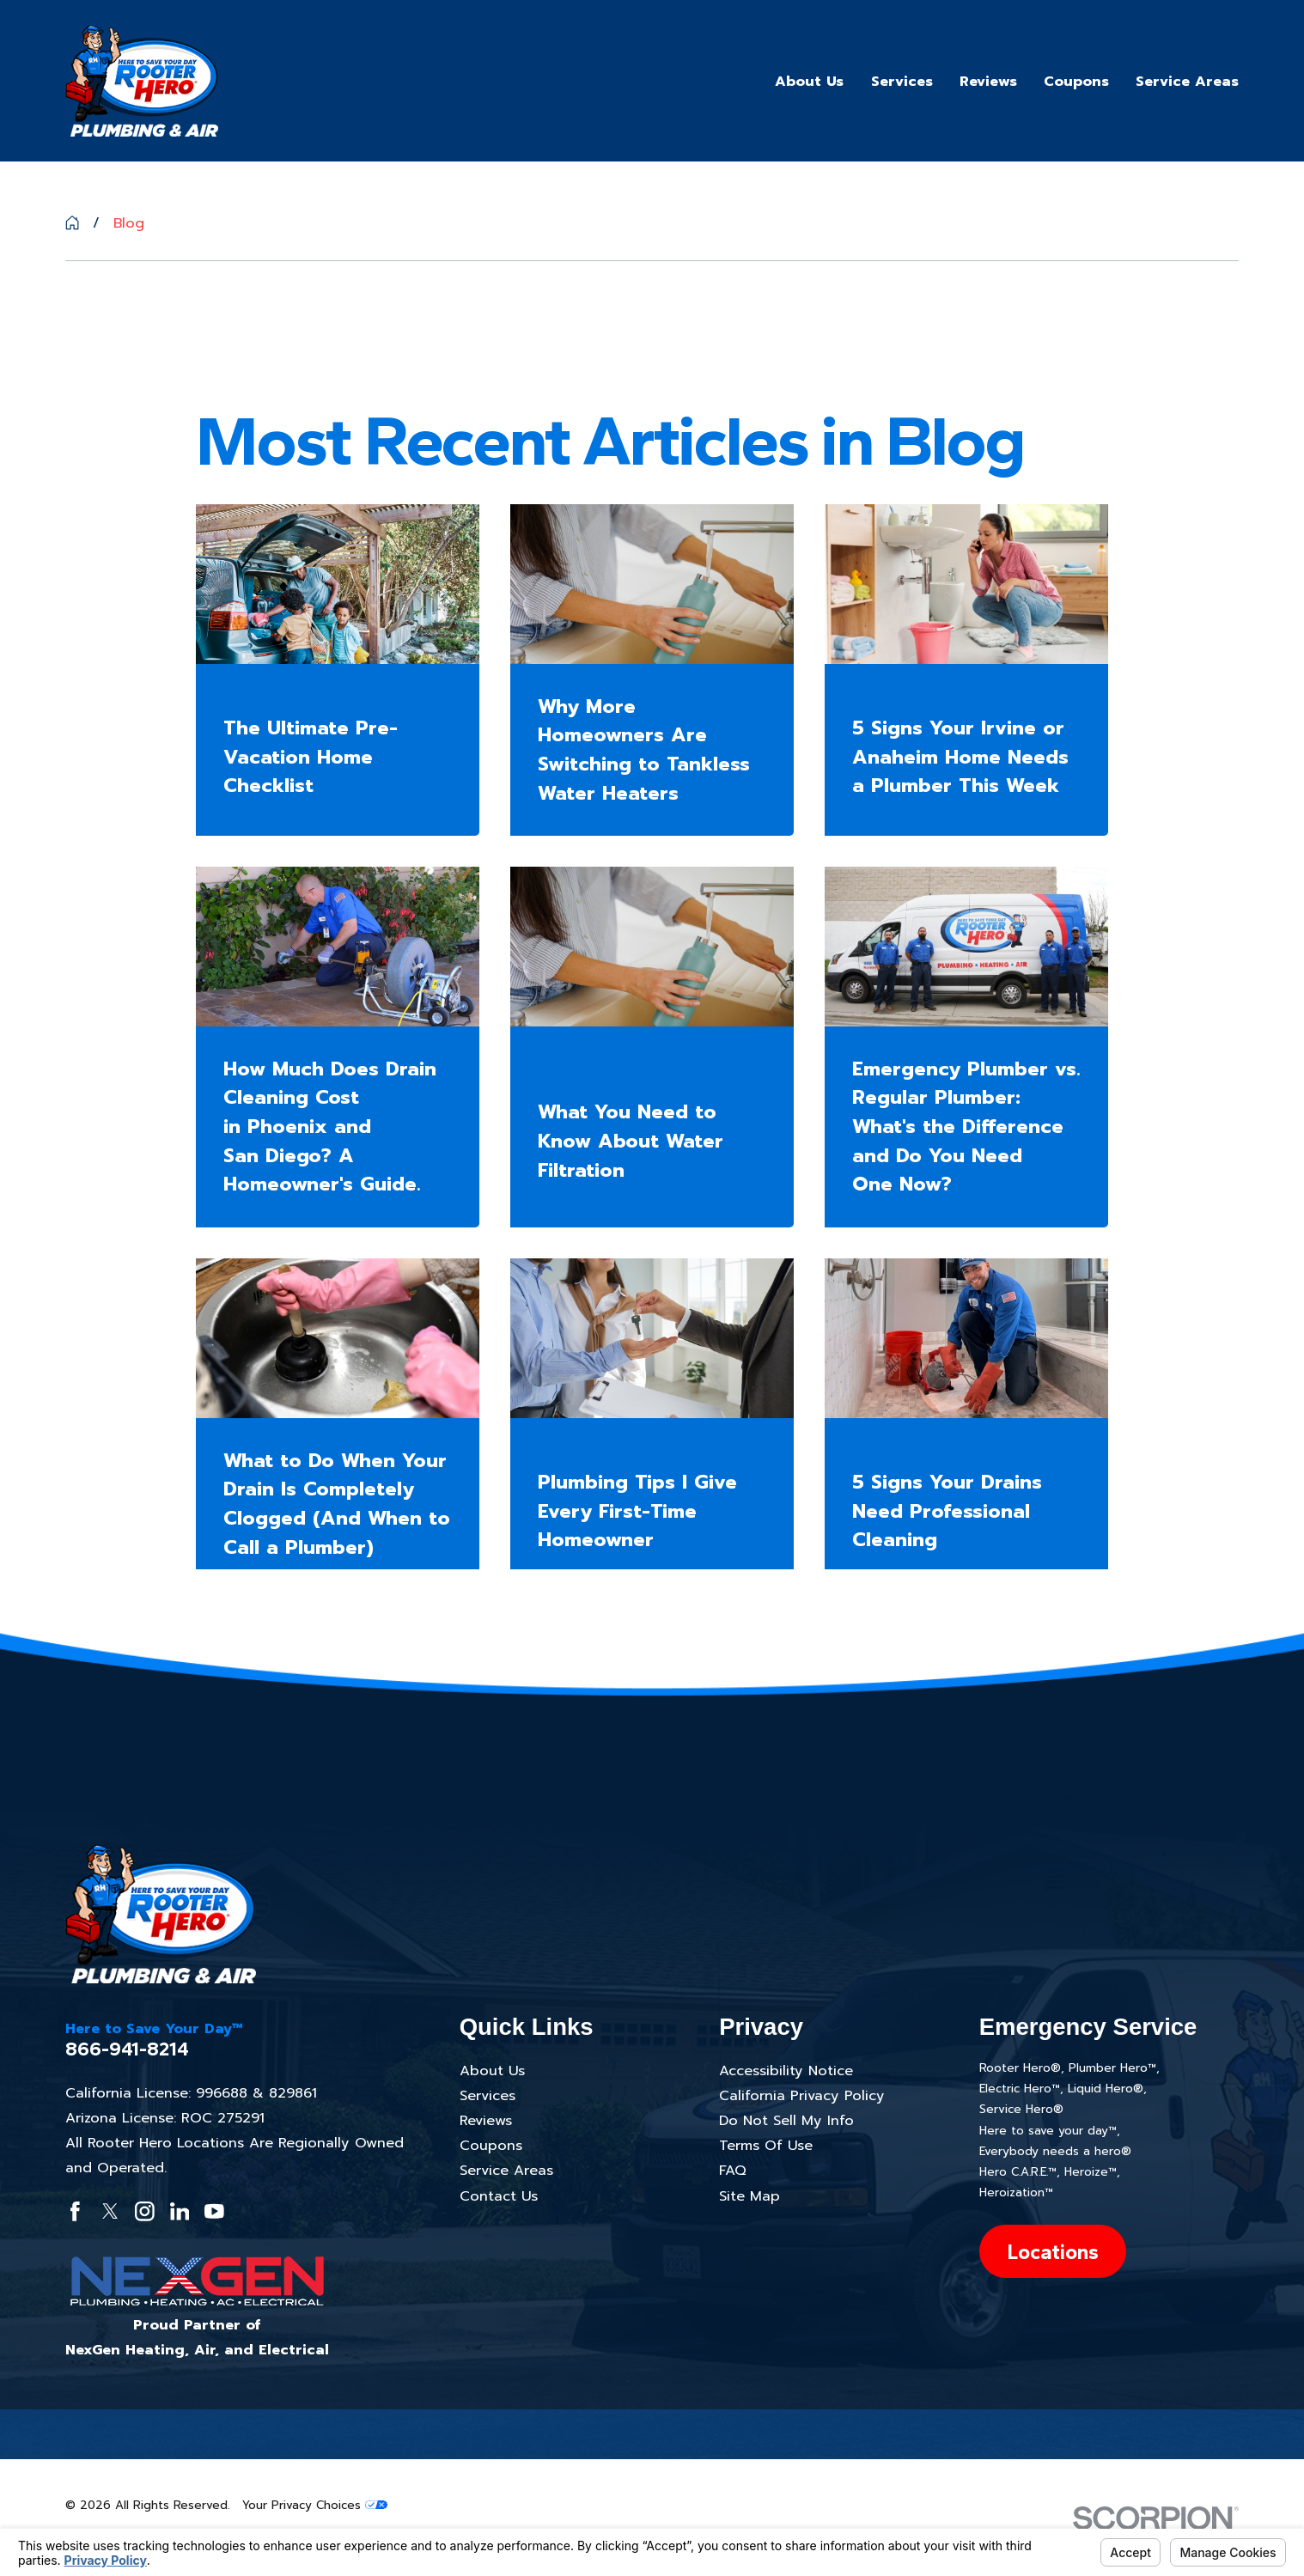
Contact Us (499, 2196)
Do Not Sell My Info (786, 2120)
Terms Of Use (766, 2145)
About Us (492, 2070)
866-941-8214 (127, 2049)
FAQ (732, 2170)
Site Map (749, 2196)
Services (487, 2095)
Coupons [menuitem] (1076, 81)
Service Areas (506, 2170)
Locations (1053, 2251)
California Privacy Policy (802, 2095)
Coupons (491, 2145)
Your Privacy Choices (314, 2505)
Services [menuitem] (902, 81)
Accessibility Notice (786, 2070)
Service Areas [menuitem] (1187, 81)
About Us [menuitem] (809, 81)
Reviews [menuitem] (988, 81)
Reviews (486, 2120)
